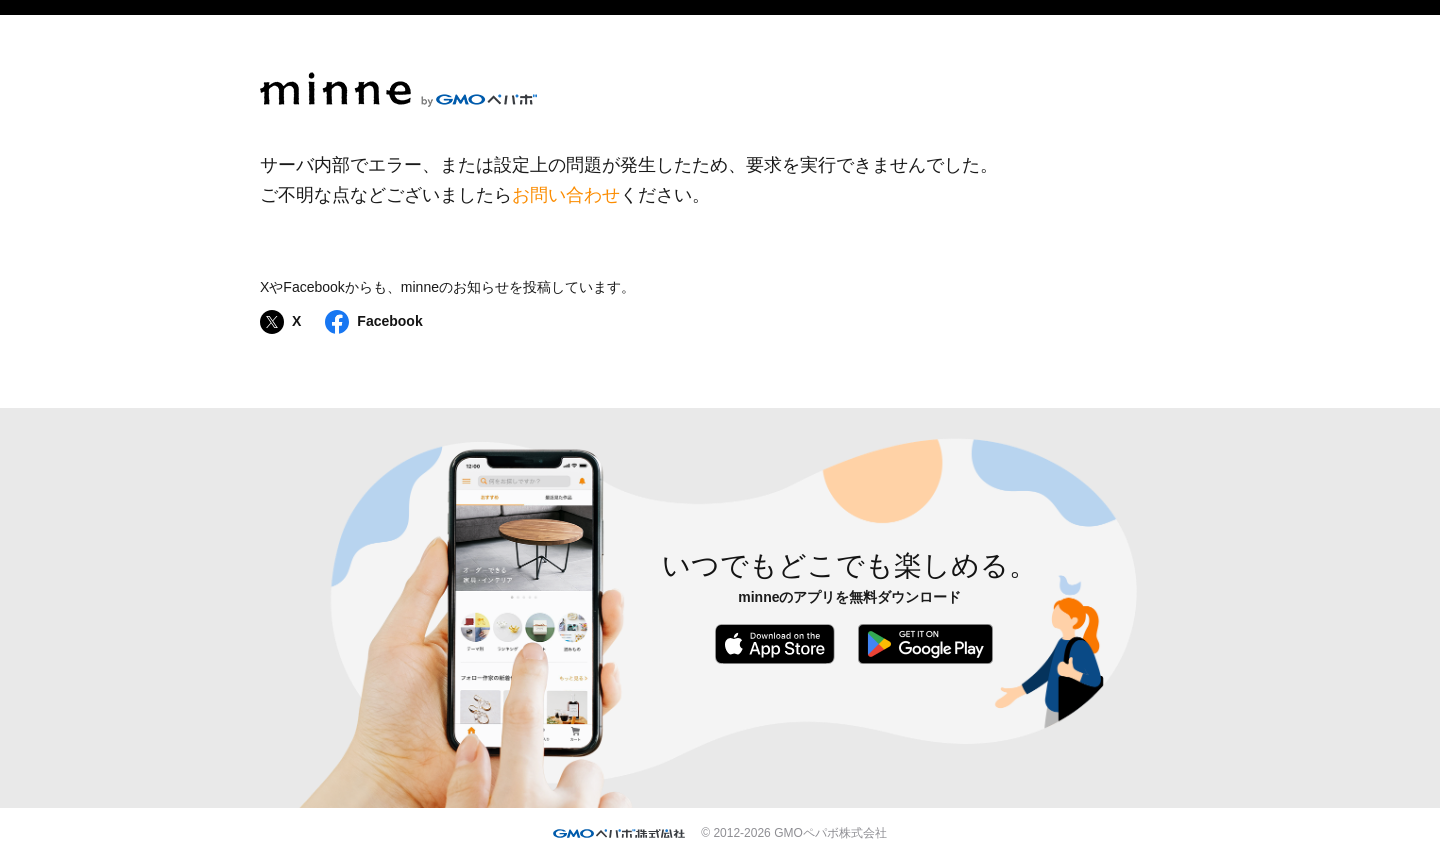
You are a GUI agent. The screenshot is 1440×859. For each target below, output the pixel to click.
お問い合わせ (566, 195)
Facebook (373, 322)
